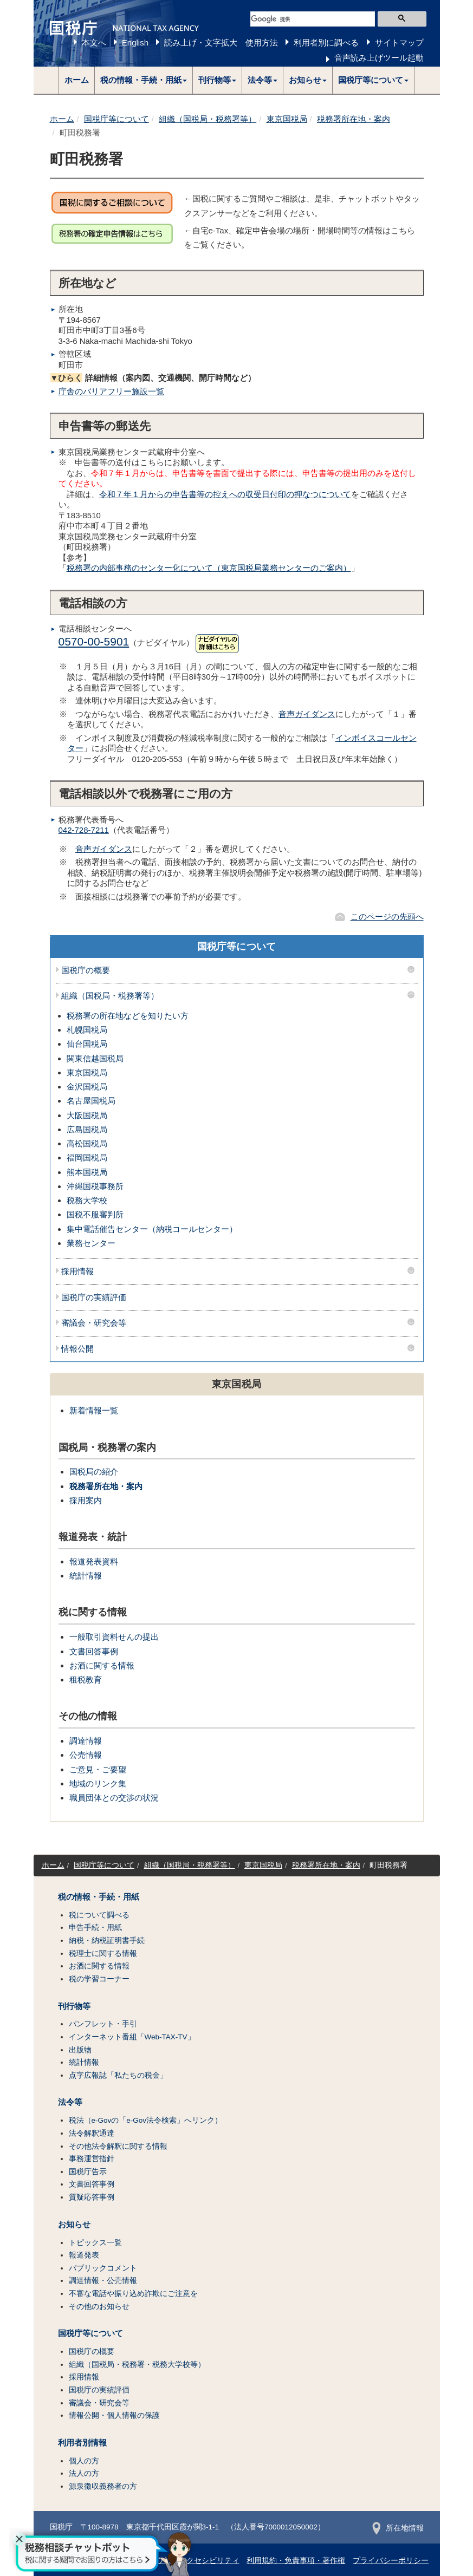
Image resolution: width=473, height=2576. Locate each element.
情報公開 (77, 1349)
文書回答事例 (93, 1651)
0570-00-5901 (94, 641)
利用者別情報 (82, 2442)
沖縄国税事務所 (95, 1186)
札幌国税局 (87, 1029)
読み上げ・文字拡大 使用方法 (221, 42)
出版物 (80, 2050)
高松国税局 (87, 1143)
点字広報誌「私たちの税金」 (118, 2075)
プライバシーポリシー (391, 2561)
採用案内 (85, 1500)
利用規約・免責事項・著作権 (296, 2561)
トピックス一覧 (95, 2243)
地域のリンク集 (97, 1783)
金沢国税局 (87, 1086)
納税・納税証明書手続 (107, 1940)
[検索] (312, 19)
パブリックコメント (103, 2268)
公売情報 (85, 1754)
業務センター (91, 1243)
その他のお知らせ (99, 2307)
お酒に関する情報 (101, 1665)
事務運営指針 (91, 2159)
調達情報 (85, 1740)
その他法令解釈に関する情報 (118, 2146)
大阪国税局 (87, 1115)
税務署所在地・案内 (353, 118)
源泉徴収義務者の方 (103, 2486)
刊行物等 (74, 2006)
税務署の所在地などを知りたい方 (128, 1015)
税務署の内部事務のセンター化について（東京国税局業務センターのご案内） (209, 567)
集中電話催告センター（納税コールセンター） (152, 1229)
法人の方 (84, 2473)
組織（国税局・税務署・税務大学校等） (137, 2364)
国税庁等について (116, 118)
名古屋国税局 (91, 1100)
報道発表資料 (93, 1561)
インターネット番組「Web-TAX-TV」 (132, 2037)
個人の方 (84, 2461)
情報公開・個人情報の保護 (114, 2415)
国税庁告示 (88, 2172)
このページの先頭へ (387, 916)
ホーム (76, 79)
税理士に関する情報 (103, 1953)
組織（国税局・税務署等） (207, 118)
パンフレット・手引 (103, 2024)
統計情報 (85, 1575)
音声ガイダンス (306, 714)
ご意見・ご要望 (97, 1769)
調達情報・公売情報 (103, 2281)
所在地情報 (398, 2528)
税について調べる (99, 1915)
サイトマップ (399, 42)
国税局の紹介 (93, 1471)
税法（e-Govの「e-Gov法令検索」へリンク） (146, 2120)
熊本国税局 (87, 1172)
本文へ (94, 42)
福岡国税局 (87, 1157)
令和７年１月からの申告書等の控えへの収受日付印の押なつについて (225, 494)
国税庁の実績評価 (93, 1297)
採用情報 (77, 1271)
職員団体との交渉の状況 (114, 1797)
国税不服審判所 (95, 1214)
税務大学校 (87, 1200)
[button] (144, 80)
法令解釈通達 (91, 2133)
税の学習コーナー (99, 1979)
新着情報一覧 (93, 1410)
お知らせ (74, 2224)
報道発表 (84, 2255)
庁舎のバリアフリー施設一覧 (111, 391)
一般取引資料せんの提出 (114, 1636)
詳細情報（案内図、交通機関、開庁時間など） (153, 377)
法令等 (70, 2102)
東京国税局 (287, 118)
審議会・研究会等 (93, 1323)
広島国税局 (87, 1129)
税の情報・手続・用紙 (98, 1897)
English (135, 42)
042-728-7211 (84, 829)
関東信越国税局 (95, 1058)
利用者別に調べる (326, 42)
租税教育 (85, 1679)
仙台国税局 (87, 1043)
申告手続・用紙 (95, 1927)
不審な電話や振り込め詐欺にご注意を (133, 2294)
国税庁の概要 (85, 970)
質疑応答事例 (91, 2197)
